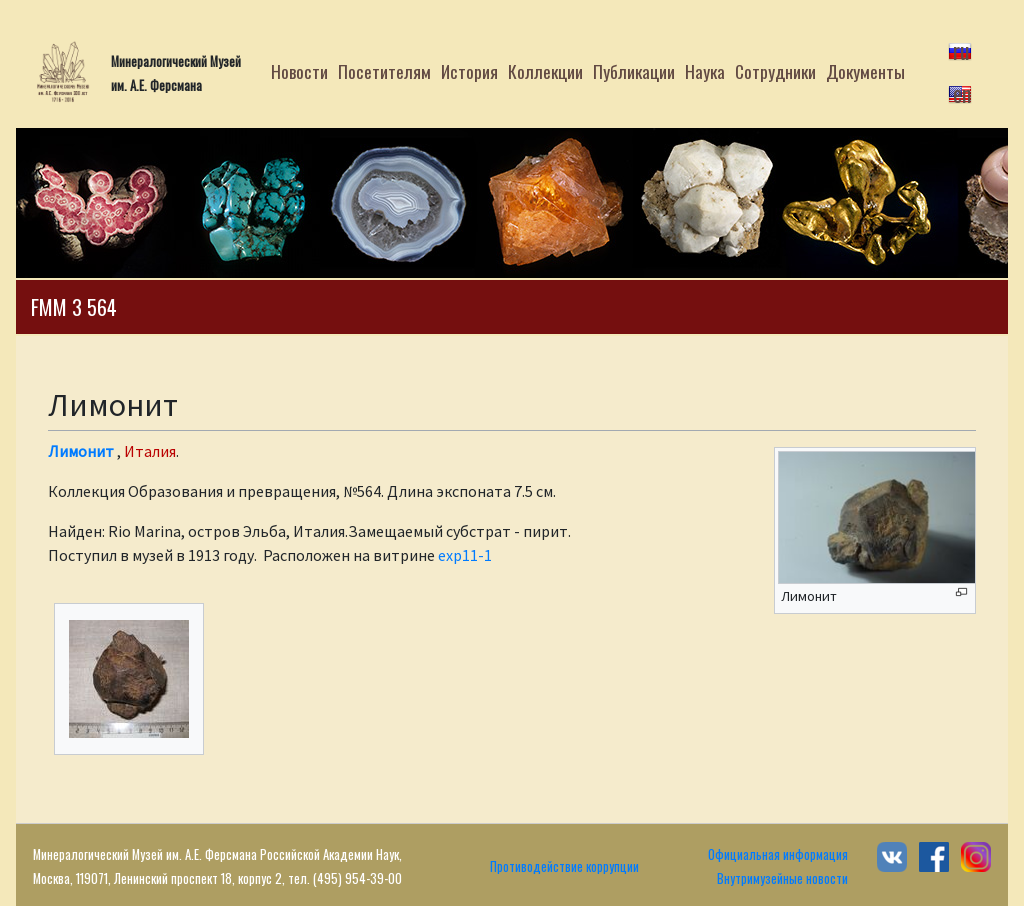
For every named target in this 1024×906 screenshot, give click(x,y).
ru (961, 50)
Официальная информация (778, 854)
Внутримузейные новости (782, 878)
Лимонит (81, 451)
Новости (299, 71)
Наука (705, 71)
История (469, 71)
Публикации (634, 71)
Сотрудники (775, 71)
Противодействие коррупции (564, 866)
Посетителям (384, 71)
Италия (150, 451)
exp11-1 (465, 555)
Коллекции (545, 71)
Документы (865, 71)
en (962, 93)
